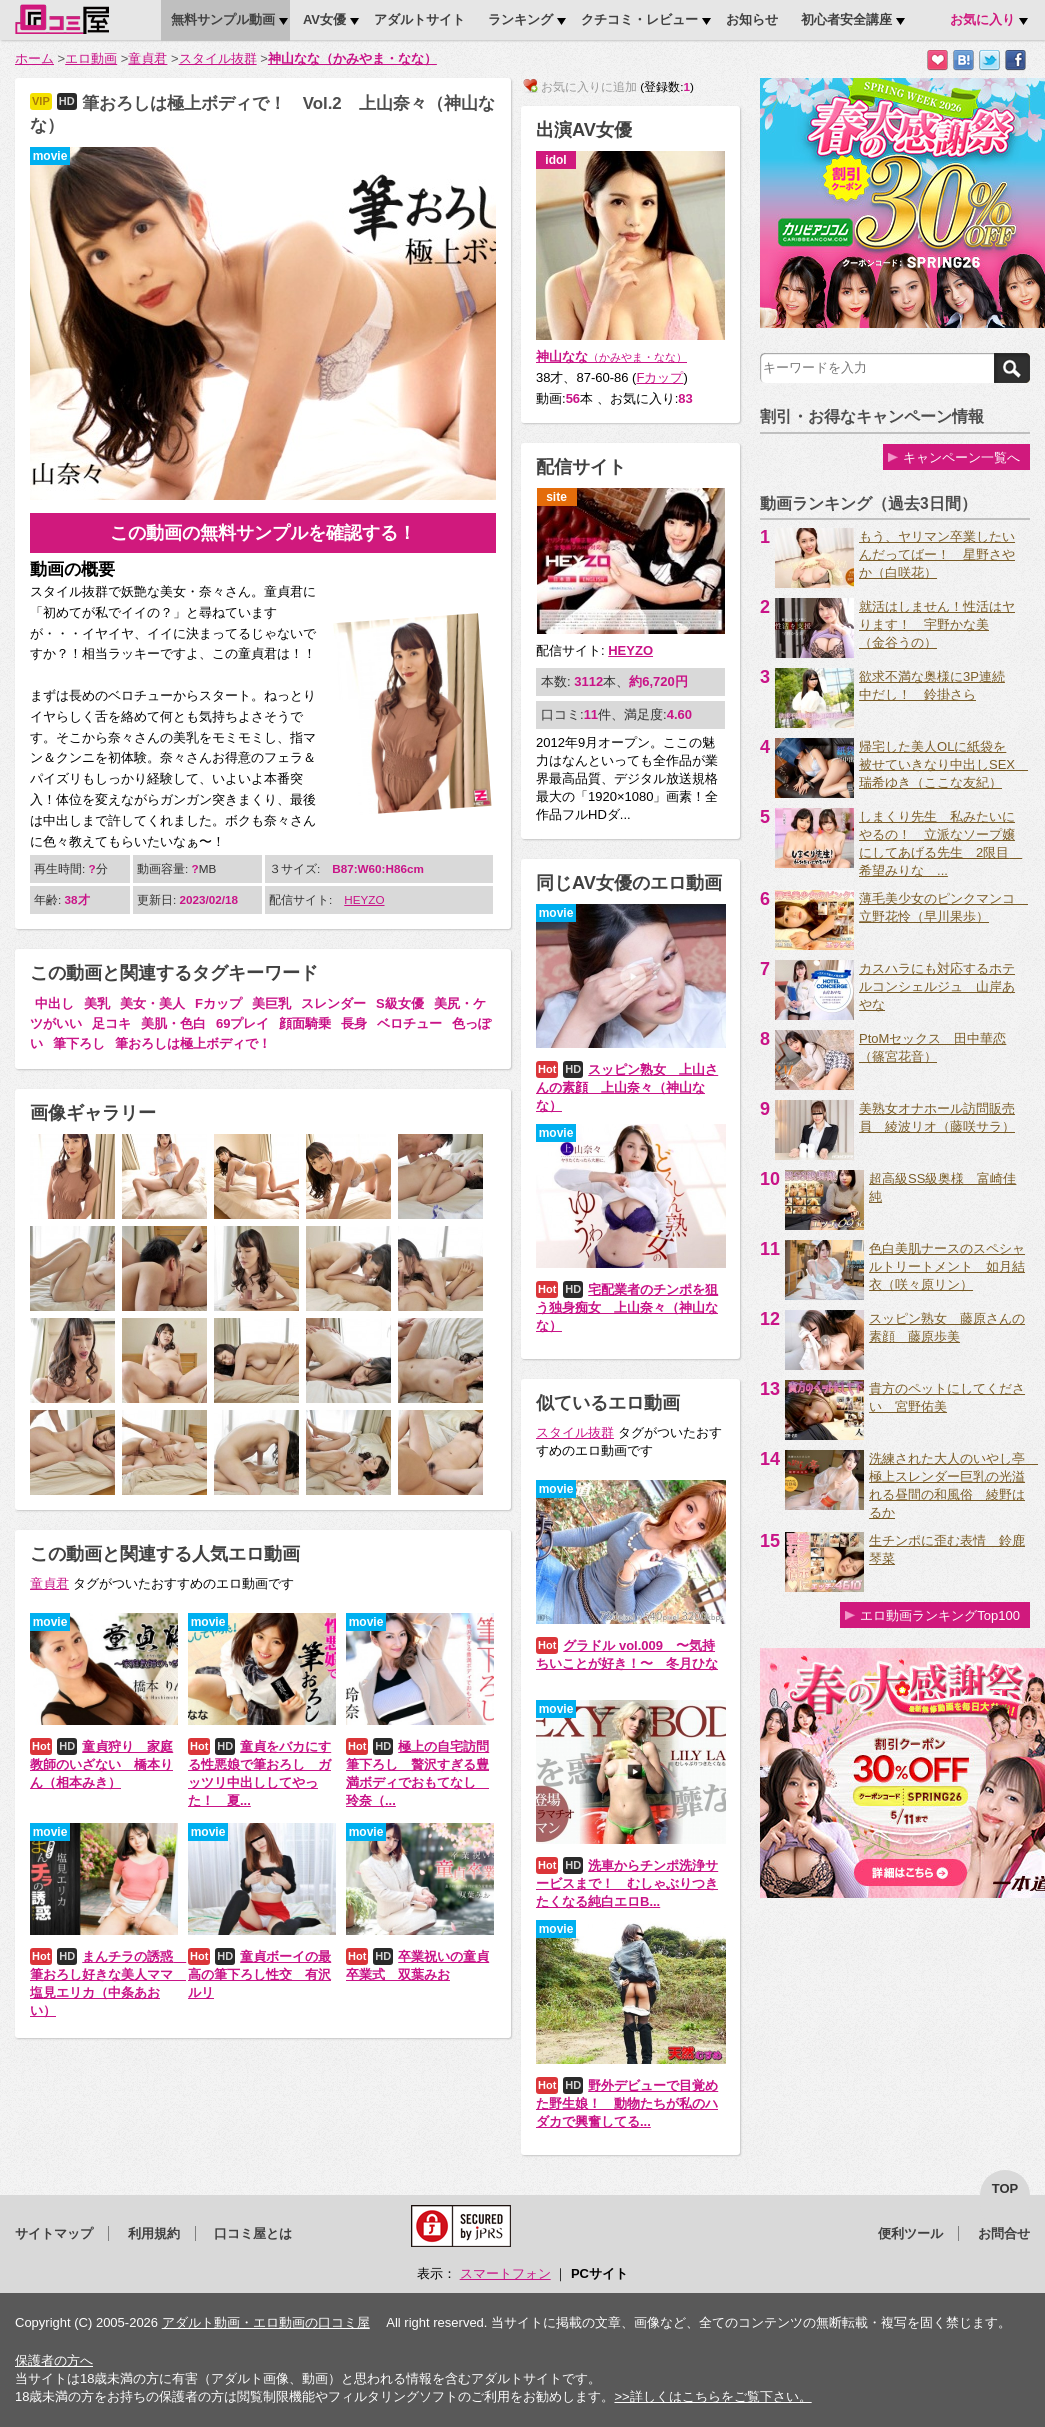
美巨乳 (271, 1003)
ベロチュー (409, 1023)
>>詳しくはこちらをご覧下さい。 (712, 2396)
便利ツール (910, 2233)
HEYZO (364, 899)
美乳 (97, 1003)
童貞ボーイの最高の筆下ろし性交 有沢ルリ (259, 1974)
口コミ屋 (62, 19)
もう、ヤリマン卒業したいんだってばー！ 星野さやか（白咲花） (937, 554)
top (1005, 2188)
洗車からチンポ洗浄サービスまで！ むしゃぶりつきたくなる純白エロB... (627, 1883)
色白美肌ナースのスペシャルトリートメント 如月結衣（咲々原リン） (947, 1266)
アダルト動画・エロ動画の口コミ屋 (266, 2322)
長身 (354, 1023)
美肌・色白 (173, 1023)
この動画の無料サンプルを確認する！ (263, 533)
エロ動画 (91, 58)
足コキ (111, 1023)
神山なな (611, 356)
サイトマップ (54, 2233)
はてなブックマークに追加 (963, 60)
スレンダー (333, 1003)
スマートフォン (505, 2273)
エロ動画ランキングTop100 (940, 1615)
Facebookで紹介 (1015, 60)
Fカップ (218, 1003)
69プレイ (242, 1023)
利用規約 (154, 2233)
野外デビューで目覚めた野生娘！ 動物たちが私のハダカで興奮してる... (627, 2103)
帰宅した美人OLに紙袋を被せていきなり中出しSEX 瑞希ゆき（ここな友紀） (943, 764)
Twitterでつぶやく (989, 60)
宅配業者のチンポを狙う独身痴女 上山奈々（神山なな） (627, 1307)
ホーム (34, 58)
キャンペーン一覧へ (961, 457)
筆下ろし (79, 1043)
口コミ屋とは (253, 2233)
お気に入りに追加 (937, 60)
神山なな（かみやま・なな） (352, 58)
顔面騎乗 (305, 1023)
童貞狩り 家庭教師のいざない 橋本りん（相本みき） (101, 1764)
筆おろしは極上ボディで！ (193, 1043)
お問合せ (1004, 2233)
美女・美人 (152, 1003)
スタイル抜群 (218, 58)
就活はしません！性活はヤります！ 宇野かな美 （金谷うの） (937, 624)
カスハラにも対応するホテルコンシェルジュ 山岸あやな (937, 986)
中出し (54, 1003)
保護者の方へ (54, 2360)
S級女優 (400, 1003)
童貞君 (147, 58)
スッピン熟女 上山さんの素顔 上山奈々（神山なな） (627, 1087)
